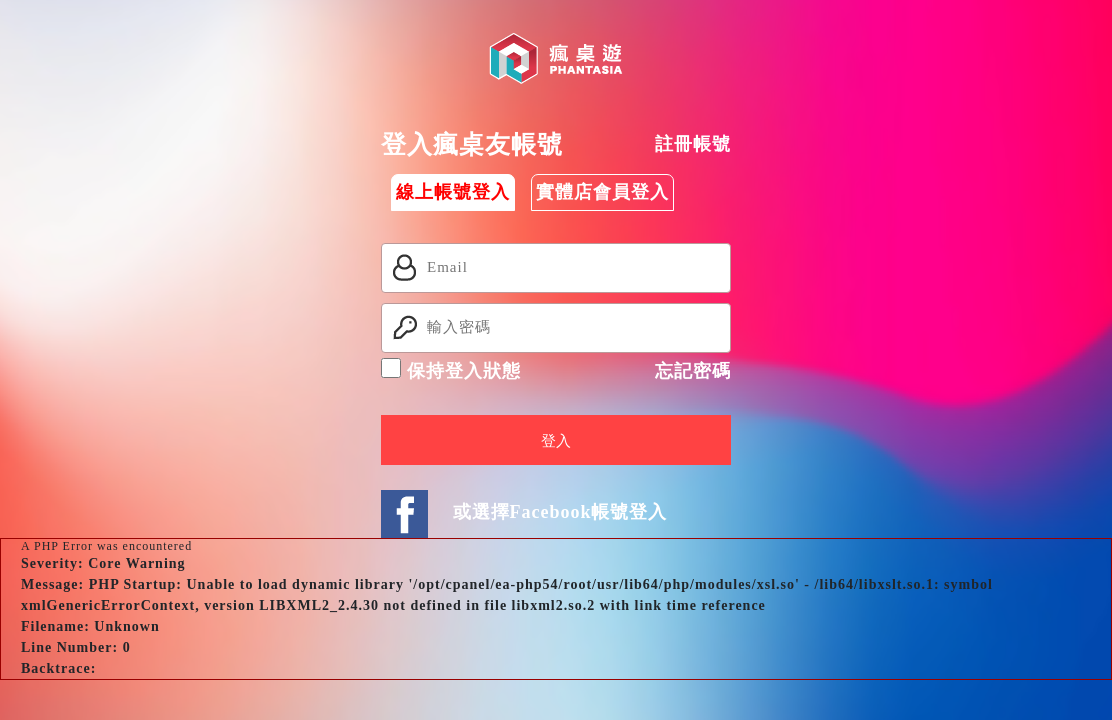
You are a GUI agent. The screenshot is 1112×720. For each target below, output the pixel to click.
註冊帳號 (693, 144)
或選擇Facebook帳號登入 (560, 512)
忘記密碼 (693, 371)
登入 (556, 441)
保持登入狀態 (451, 369)
